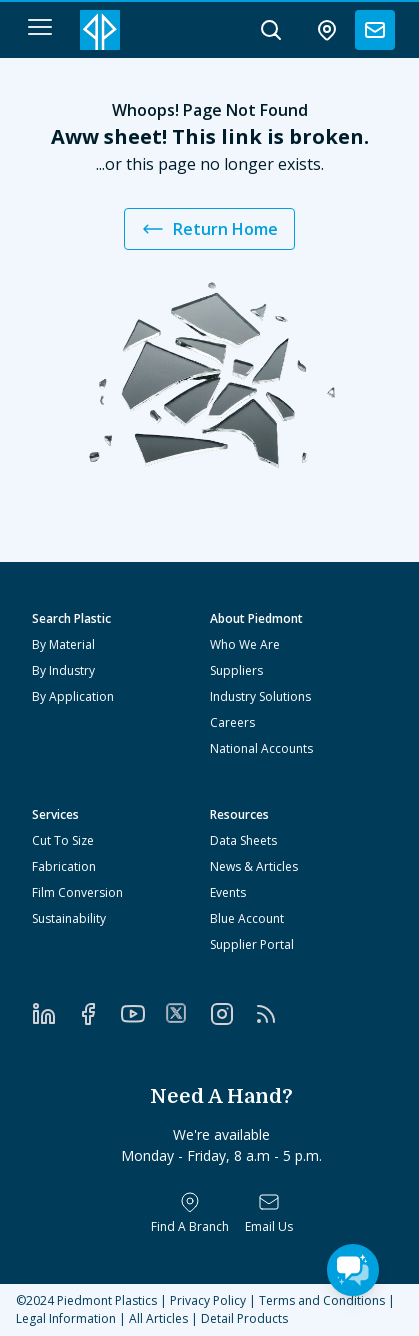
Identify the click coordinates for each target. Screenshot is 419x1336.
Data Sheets (243, 840)
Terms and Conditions (322, 1300)
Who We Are (245, 644)
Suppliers (236, 670)
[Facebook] (98, 1014)
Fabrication (64, 866)
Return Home (209, 229)
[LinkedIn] (54, 1014)
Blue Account (247, 918)
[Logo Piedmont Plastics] (100, 30)
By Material (63, 644)
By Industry (63, 670)
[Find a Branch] (190, 1213)
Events (228, 892)
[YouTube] (143, 1014)
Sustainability (69, 918)
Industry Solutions (260, 696)
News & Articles (254, 866)
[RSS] (276, 1014)
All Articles (158, 1318)
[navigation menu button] (40, 27)
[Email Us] (269, 1213)
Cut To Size (63, 840)
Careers (232, 722)
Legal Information (66, 1318)
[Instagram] (232, 1014)
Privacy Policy (208, 1300)
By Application (73, 696)
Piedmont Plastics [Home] (107, 1300)
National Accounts (261, 748)
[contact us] (375, 30)
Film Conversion (77, 892)
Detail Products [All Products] (244, 1318)
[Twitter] (187, 1013)
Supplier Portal (252, 944)
